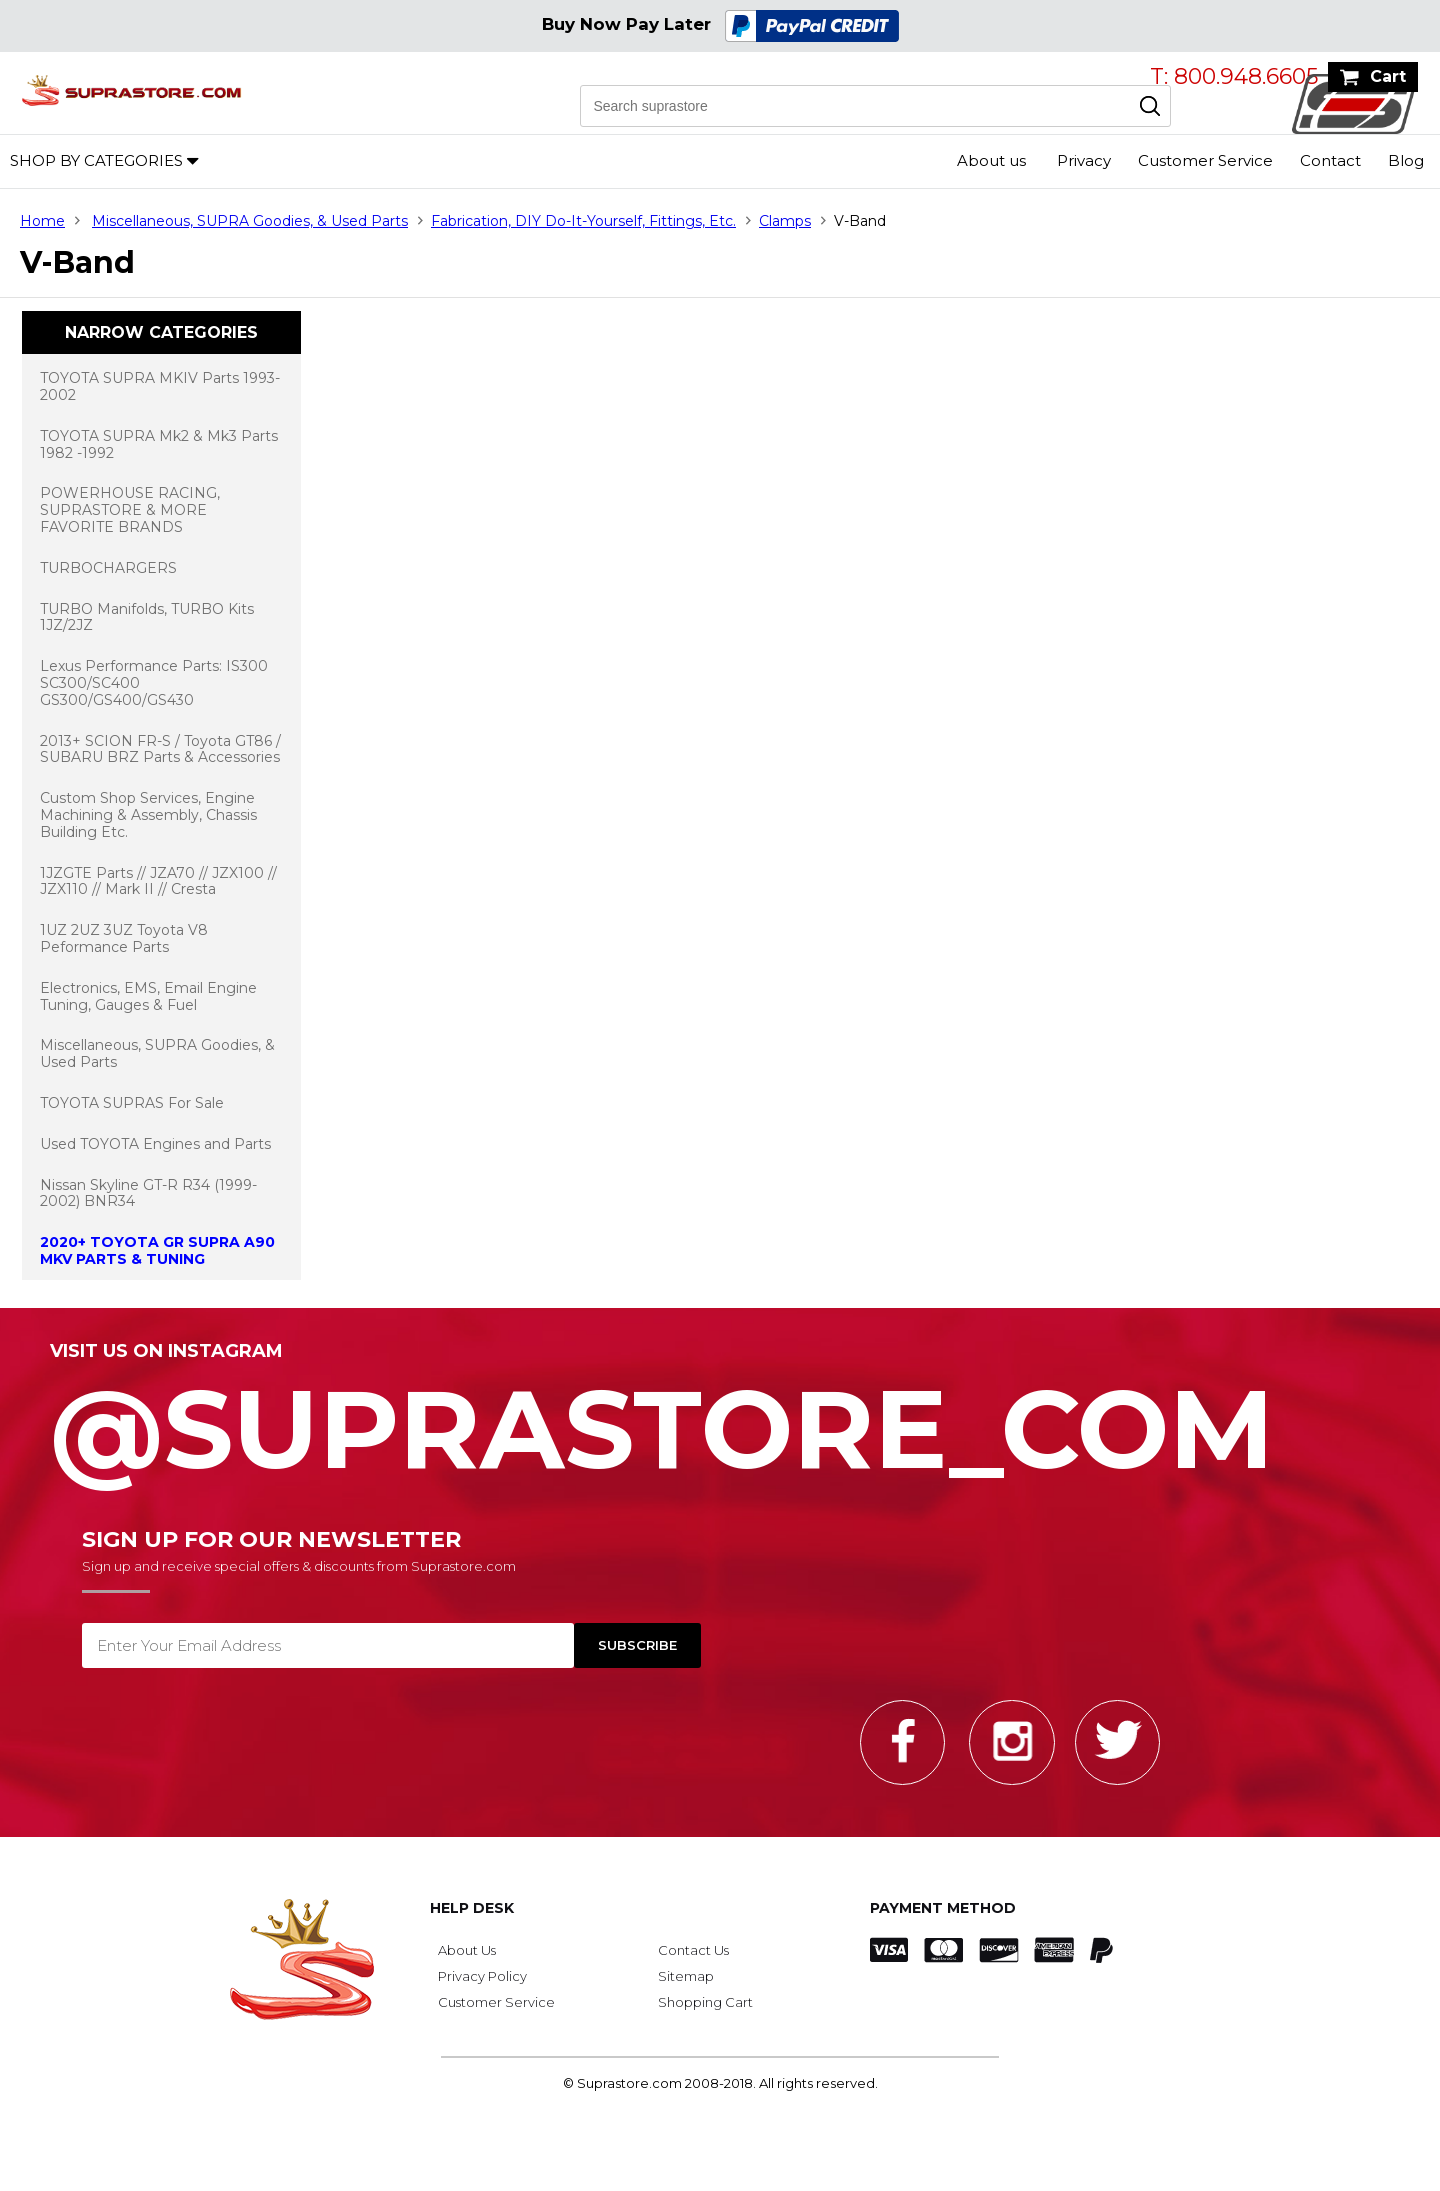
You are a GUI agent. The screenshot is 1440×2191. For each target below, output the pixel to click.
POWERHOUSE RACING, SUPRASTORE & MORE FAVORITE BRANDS (130, 510)
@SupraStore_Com (720, 1418)
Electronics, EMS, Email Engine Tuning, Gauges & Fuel (148, 996)
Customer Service (1205, 160)
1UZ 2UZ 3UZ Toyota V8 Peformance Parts (124, 938)
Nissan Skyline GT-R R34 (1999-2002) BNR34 (148, 1193)
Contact (1330, 160)
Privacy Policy (482, 1976)
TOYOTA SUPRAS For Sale (132, 1103)
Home (42, 221)
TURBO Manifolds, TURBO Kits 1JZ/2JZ (147, 617)
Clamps (785, 221)
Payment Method (943, 1908)
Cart (1388, 76)
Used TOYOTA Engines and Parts (155, 1144)
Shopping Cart (705, 2002)
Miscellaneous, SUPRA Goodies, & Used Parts (250, 221)
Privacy (1084, 160)
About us (991, 160)
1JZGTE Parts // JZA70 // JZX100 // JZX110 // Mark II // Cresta (158, 881)
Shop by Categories (96, 160)
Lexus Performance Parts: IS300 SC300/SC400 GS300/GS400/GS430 (154, 683)
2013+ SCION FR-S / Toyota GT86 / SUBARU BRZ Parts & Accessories (160, 749)
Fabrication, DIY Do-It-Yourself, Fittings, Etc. (583, 221)
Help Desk (472, 1908)
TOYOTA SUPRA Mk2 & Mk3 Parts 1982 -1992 (159, 444)
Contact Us (693, 1950)
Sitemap (686, 1976)
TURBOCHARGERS (108, 568)
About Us (467, 1950)
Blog (1406, 160)
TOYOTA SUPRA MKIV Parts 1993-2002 (160, 386)
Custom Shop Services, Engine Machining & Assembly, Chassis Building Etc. (148, 815)
